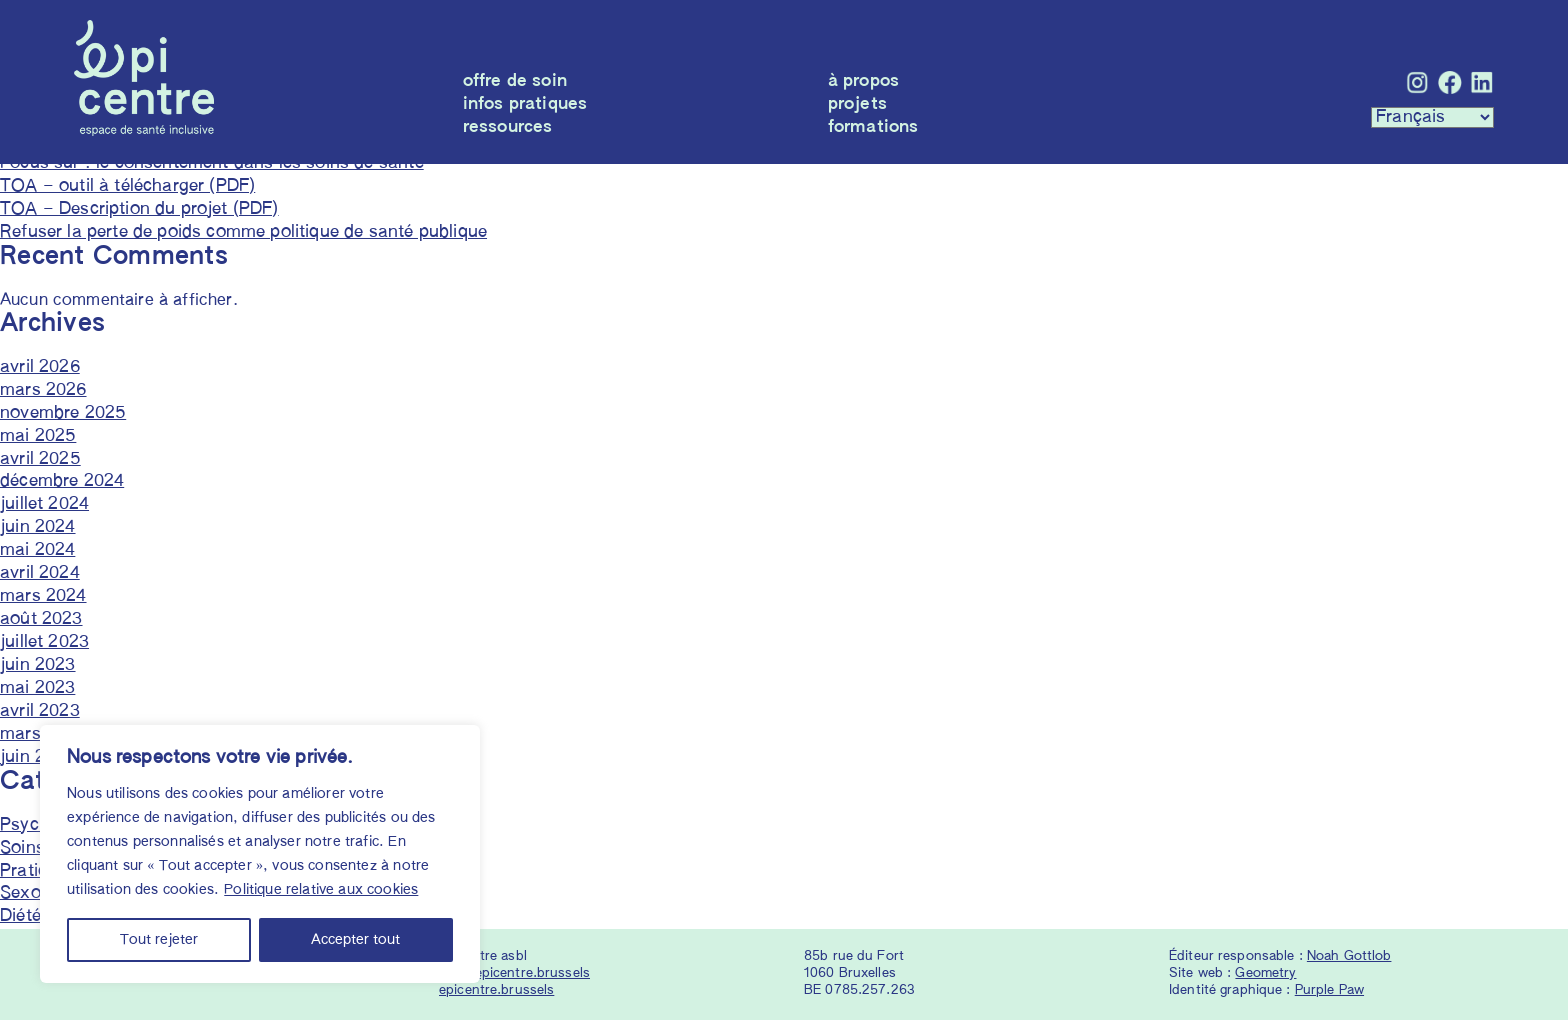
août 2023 (41, 622)
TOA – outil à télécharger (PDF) (127, 188)
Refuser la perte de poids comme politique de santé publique (243, 234)
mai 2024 (37, 553)
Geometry (1265, 976)
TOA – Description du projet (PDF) (139, 211)
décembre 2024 (62, 484)
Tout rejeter (159, 940)
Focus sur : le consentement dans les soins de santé (212, 165)
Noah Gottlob (1349, 959)
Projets (857, 104)
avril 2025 (40, 461)
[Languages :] (1432, 117)
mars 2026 (43, 392)
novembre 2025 (63, 415)
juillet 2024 (44, 507)
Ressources (508, 127)
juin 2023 (38, 668)
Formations (873, 127)
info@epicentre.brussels (514, 976)
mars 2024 (43, 599)
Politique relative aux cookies (321, 890)
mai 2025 (38, 438)
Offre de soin (515, 81)
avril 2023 (40, 714)
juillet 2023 (44, 645)
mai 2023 (37, 691)
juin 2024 (38, 530)
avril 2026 (40, 369)
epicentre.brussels (496, 993)
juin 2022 (38, 759)
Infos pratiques (525, 104)
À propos (863, 81)
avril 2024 (40, 576)
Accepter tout (355, 940)
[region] (260, 854)
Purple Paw (1329, 993)
